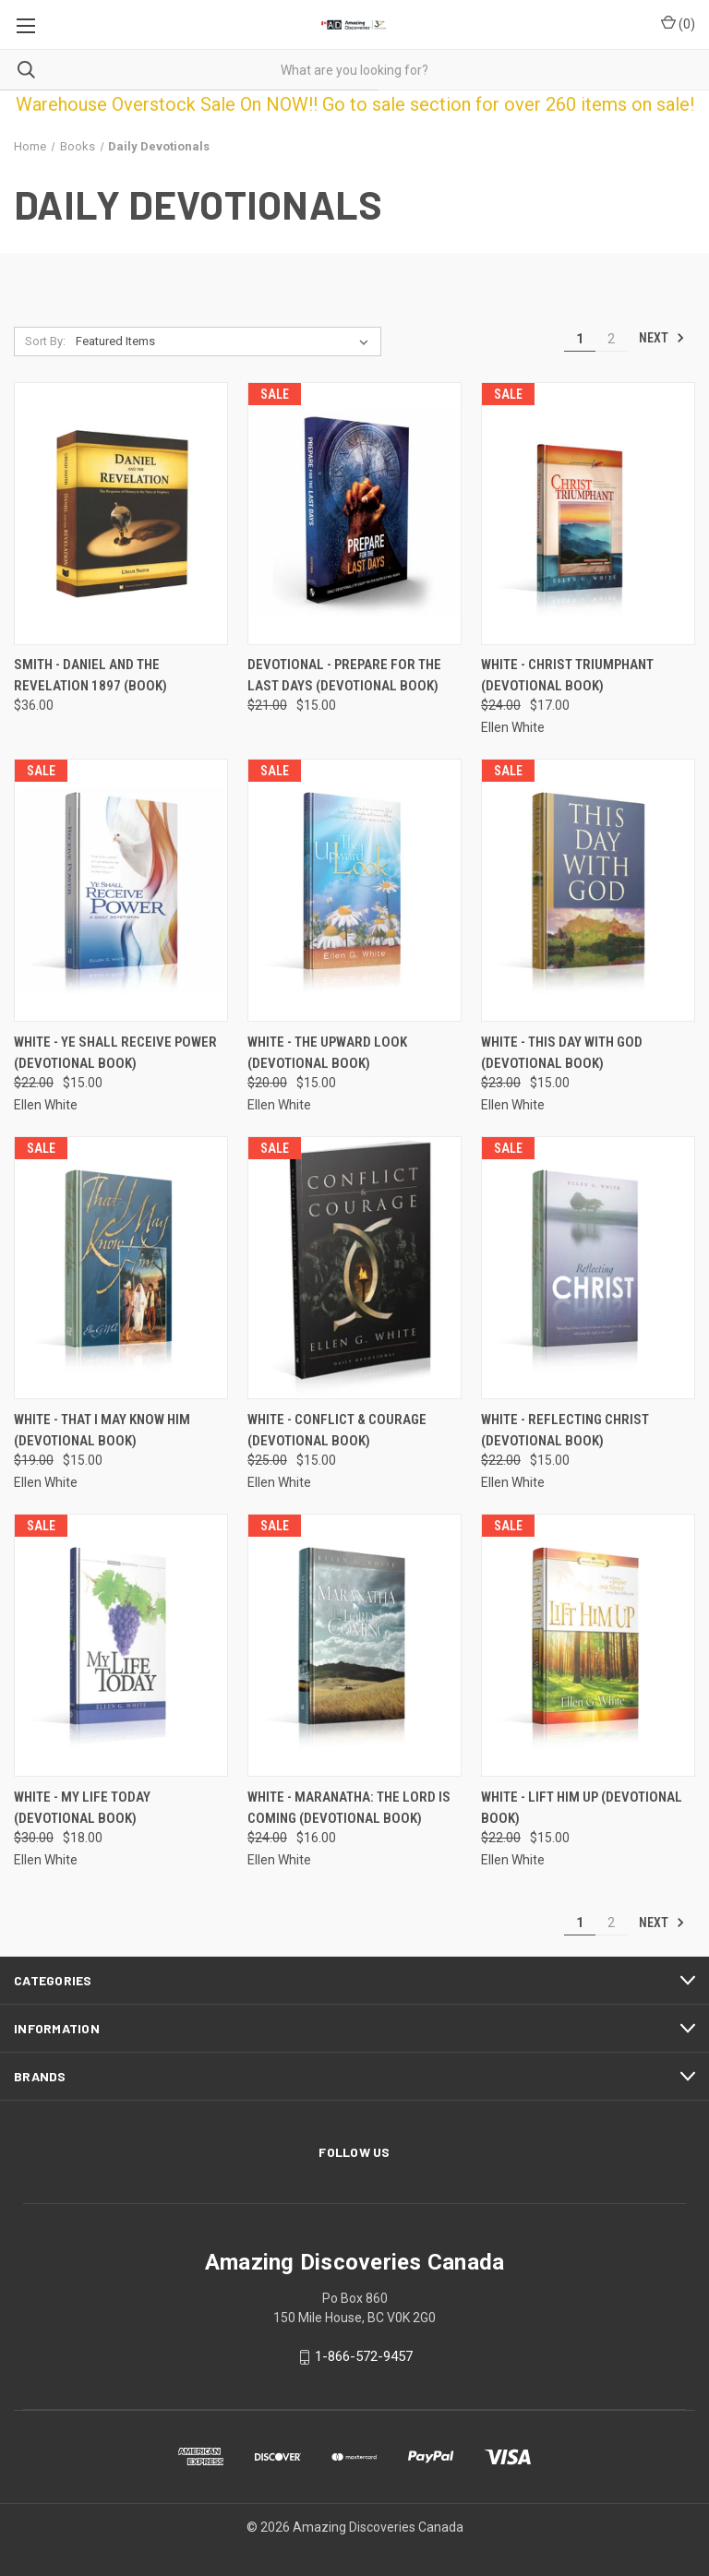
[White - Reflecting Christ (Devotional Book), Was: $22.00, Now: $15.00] (588, 1268)
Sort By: (45, 341)
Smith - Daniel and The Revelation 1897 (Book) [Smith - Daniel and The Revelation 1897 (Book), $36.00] (90, 675)
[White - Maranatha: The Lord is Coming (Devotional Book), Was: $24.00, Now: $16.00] (354, 1645)
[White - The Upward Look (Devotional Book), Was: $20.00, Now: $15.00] (354, 890)
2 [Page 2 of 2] (611, 338)
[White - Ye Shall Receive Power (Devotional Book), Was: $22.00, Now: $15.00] (121, 890)
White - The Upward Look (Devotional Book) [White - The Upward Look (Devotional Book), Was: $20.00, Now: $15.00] (327, 1053)
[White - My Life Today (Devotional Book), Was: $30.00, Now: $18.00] (121, 1645)
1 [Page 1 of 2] (579, 338)
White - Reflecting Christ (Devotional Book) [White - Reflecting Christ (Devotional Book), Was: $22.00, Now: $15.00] (565, 1430)
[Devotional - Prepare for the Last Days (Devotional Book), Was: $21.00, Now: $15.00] (354, 513)
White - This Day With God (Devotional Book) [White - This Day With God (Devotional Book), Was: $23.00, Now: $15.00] (562, 1053)
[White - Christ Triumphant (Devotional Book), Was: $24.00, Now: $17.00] (588, 513)
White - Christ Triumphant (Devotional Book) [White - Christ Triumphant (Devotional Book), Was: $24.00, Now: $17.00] (567, 675)
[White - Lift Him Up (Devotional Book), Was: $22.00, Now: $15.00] (588, 1645)
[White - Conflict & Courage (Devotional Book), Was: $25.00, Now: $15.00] (354, 1268)
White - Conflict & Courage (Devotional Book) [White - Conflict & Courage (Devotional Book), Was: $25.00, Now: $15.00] (337, 1430)
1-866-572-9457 (364, 2356)
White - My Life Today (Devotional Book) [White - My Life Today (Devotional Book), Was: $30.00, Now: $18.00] (82, 1808)
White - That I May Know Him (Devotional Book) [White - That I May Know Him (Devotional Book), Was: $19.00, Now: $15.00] (102, 1430)
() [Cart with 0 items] (678, 23)
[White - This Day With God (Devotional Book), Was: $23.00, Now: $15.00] (588, 890)
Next (662, 338)
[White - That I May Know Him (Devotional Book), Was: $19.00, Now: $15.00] (121, 1268)
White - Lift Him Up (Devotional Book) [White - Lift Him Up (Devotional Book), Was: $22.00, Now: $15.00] (581, 1808)
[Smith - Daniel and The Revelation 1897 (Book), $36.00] (121, 513)
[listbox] (226, 341)
